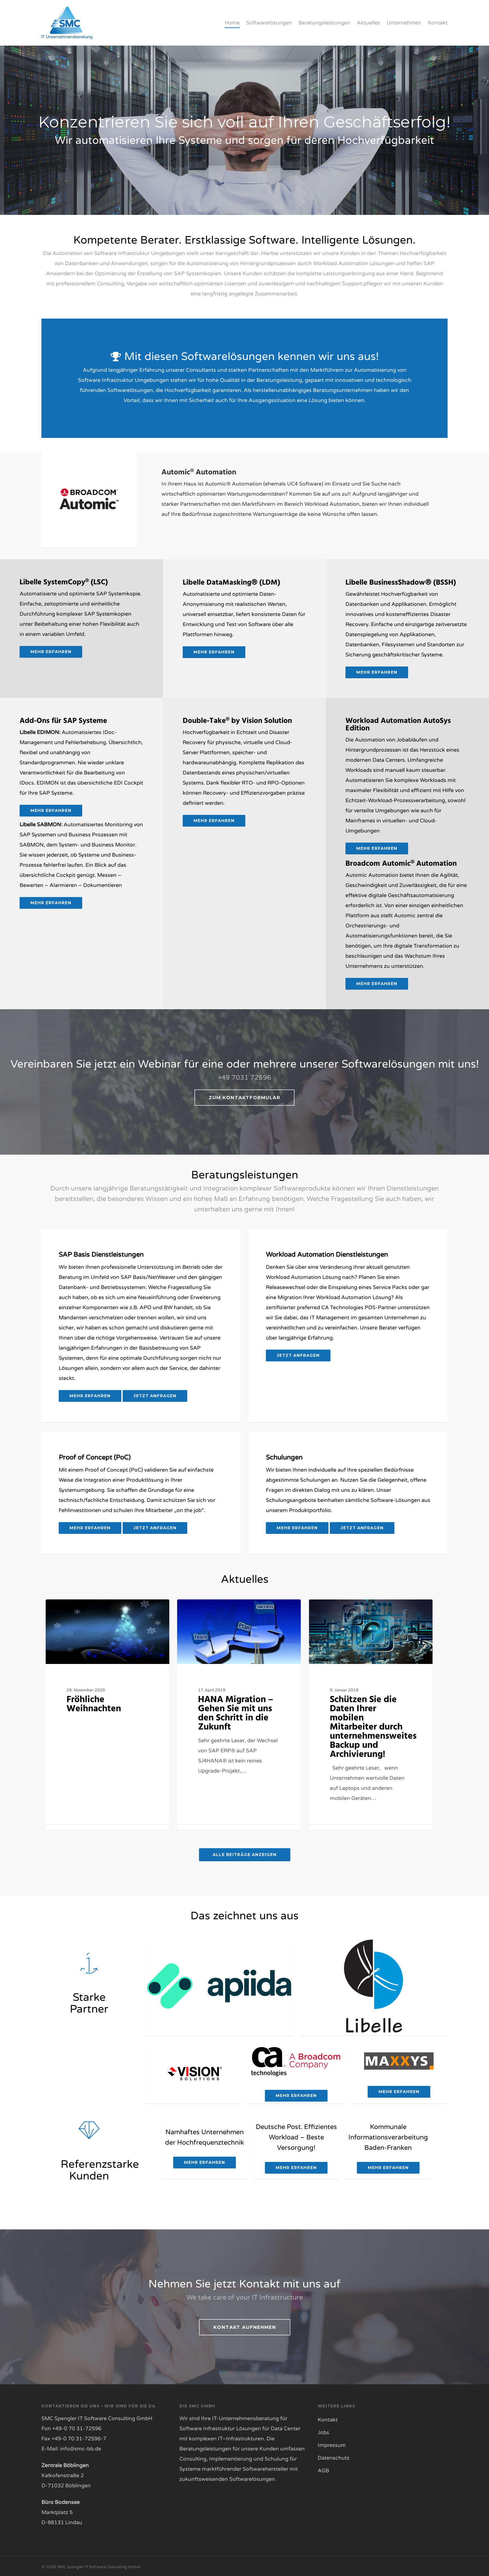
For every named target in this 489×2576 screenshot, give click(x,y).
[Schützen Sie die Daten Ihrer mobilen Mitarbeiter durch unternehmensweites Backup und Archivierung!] (371, 1714)
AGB (323, 2469)
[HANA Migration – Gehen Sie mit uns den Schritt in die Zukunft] (239, 1714)
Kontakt (328, 2419)
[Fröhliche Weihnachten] (107, 1714)
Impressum (332, 2444)
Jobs (323, 2431)
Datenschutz (333, 2457)
